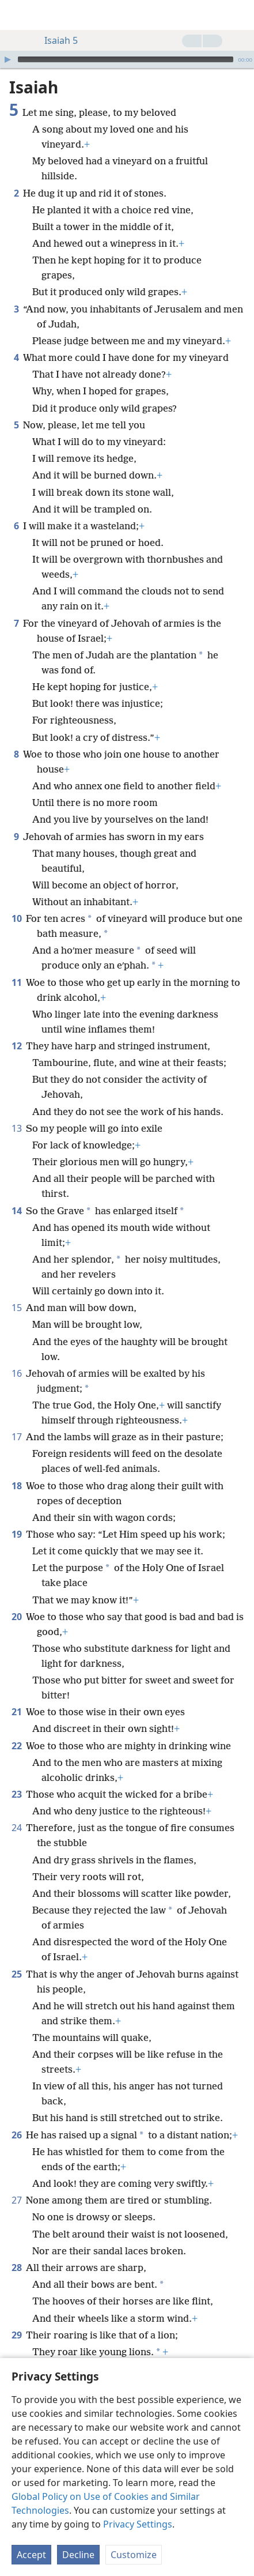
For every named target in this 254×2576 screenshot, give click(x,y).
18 (16, 1485)
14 (16, 1210)
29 (16, 2335)
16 (16, 1373)
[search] (239, 15)
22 (16, 1745)
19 (16, 1534)
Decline (78, 2554)
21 (16, 1711)
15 (16, 1307)
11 (16, 982)
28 (16, 2267)
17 (16, 1436)
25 (16, 1974)
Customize (134, 2554)
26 (16, 2135)
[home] (17, 15)
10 (16, 918)
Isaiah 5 (55, 40)
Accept (31, 2554)
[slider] (125, 59)
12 (16, 1046)
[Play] (7, 59)
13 (16, 1128)
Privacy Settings (137, 2524)
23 (16, 1794)
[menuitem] (17, 15)
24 (16, 1827)
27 (16, 2200)
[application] (127, 59)
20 (16, 1616)
